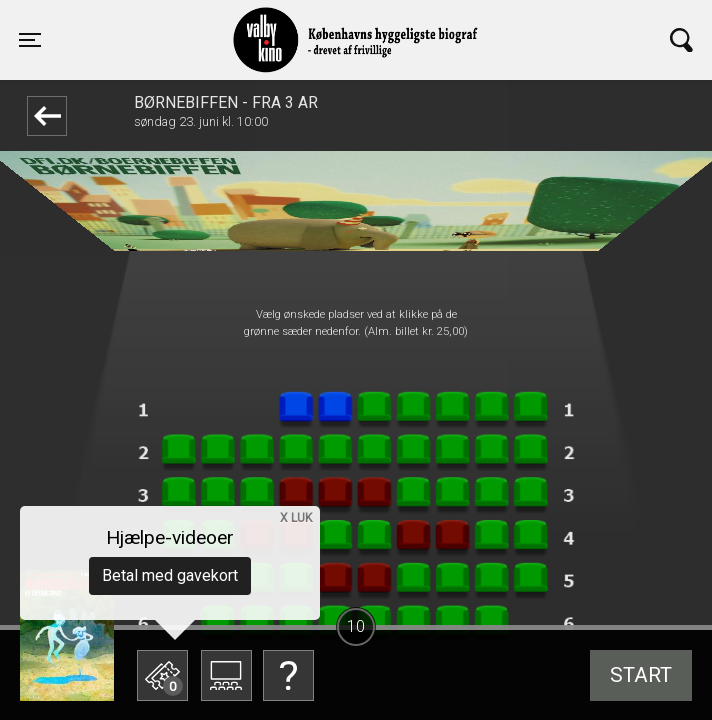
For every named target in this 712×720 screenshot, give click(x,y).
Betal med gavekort (170, 575)
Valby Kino (192, 22)
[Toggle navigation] (30, 40)
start (641, 675)
